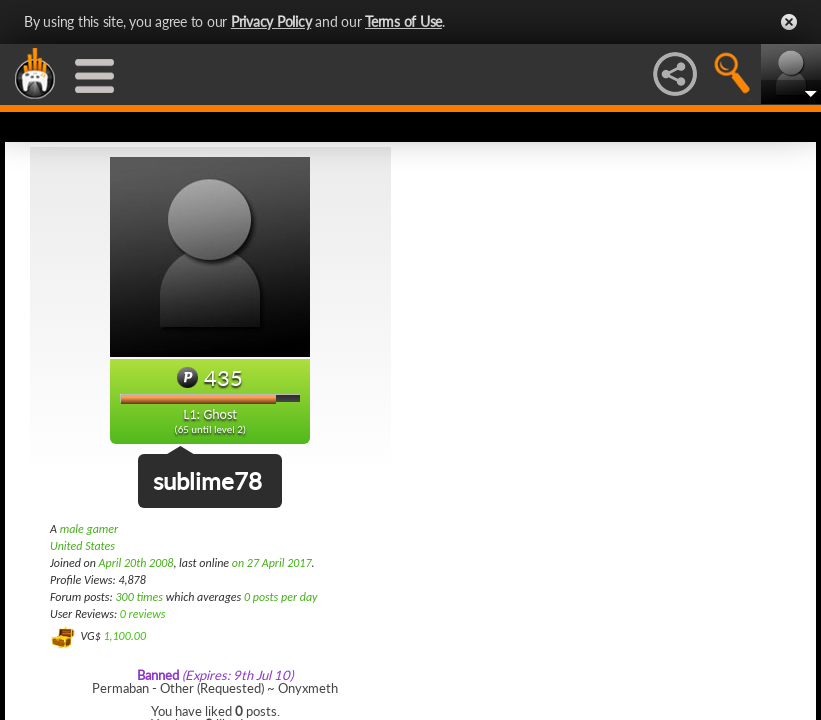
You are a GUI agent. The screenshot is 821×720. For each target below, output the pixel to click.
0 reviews (143, 614)
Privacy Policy (271, 21)
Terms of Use (403, 21)
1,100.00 (124, 636)
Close (789, 22)
